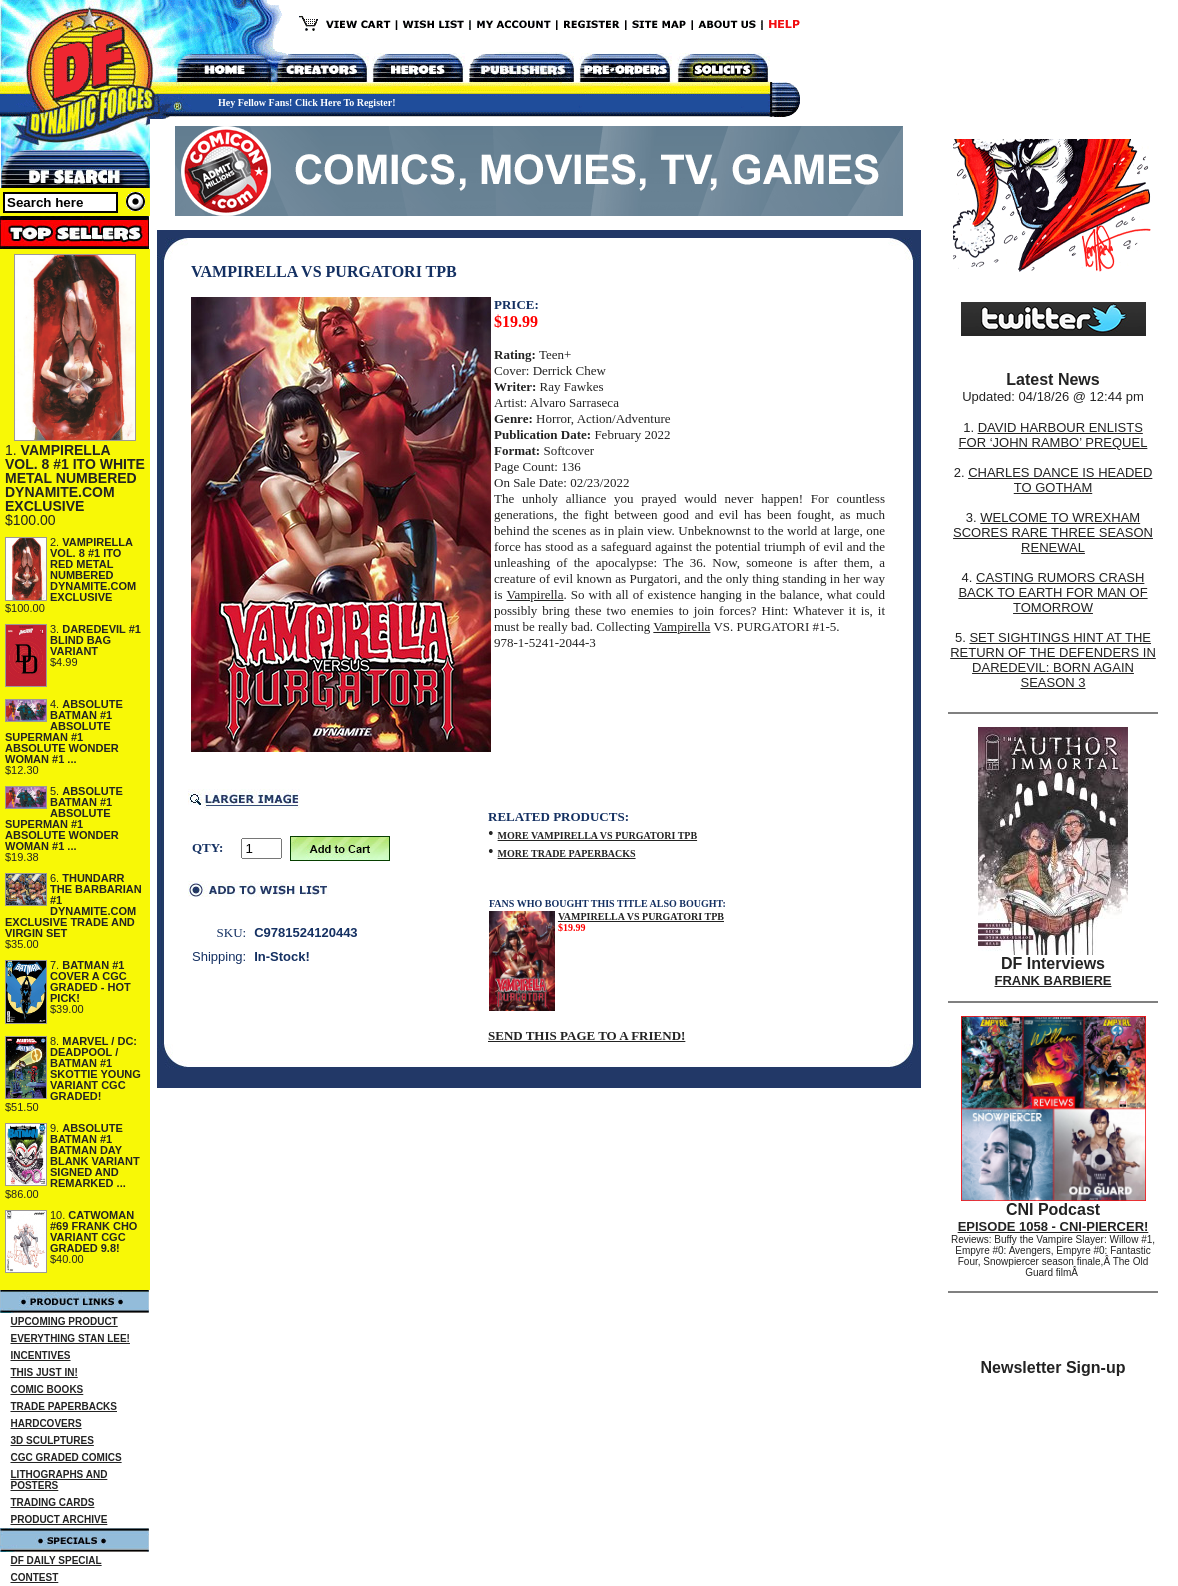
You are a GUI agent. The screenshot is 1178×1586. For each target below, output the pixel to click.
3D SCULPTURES (52, 1440)
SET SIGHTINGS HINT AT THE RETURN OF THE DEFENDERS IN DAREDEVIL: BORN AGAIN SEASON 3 (1053, 660)
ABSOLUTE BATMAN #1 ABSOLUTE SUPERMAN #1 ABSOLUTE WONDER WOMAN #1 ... (64, 731)
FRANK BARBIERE (1053, 980)
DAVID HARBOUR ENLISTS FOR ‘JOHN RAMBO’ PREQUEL (1053, 435)
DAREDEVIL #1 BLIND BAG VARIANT (95, 640)
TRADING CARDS (53, 1502)
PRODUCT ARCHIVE (59, 1519)
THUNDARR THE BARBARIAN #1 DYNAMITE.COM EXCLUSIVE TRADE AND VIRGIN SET (73, 905)
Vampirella (534, 594)
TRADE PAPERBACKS (64, 1406)
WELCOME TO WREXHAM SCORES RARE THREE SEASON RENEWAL (1053, 532)
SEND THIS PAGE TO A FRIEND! (586, 1035)
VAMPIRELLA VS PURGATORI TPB (641, 916)
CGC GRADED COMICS (66, 1457)
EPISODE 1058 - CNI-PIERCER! (1053, 1226)
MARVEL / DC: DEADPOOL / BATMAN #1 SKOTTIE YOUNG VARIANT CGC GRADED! (95, 1068)
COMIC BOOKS (47, 1389)
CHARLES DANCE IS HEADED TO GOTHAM (1060, 480)
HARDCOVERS (46, 1423)
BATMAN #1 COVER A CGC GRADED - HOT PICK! (90, 981)
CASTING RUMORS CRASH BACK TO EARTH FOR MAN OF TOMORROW (1052, 592)
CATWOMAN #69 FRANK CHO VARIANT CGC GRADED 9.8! (93, 1231)
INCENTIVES (41, 1355)
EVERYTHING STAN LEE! (70, 1338)
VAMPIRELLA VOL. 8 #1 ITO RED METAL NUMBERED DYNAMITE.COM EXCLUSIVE (93, 569)
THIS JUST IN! (44, 1372)
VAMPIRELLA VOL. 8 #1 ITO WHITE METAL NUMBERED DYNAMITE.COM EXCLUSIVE (75, 478)
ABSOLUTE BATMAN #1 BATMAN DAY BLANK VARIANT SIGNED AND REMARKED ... (95, 1155)
